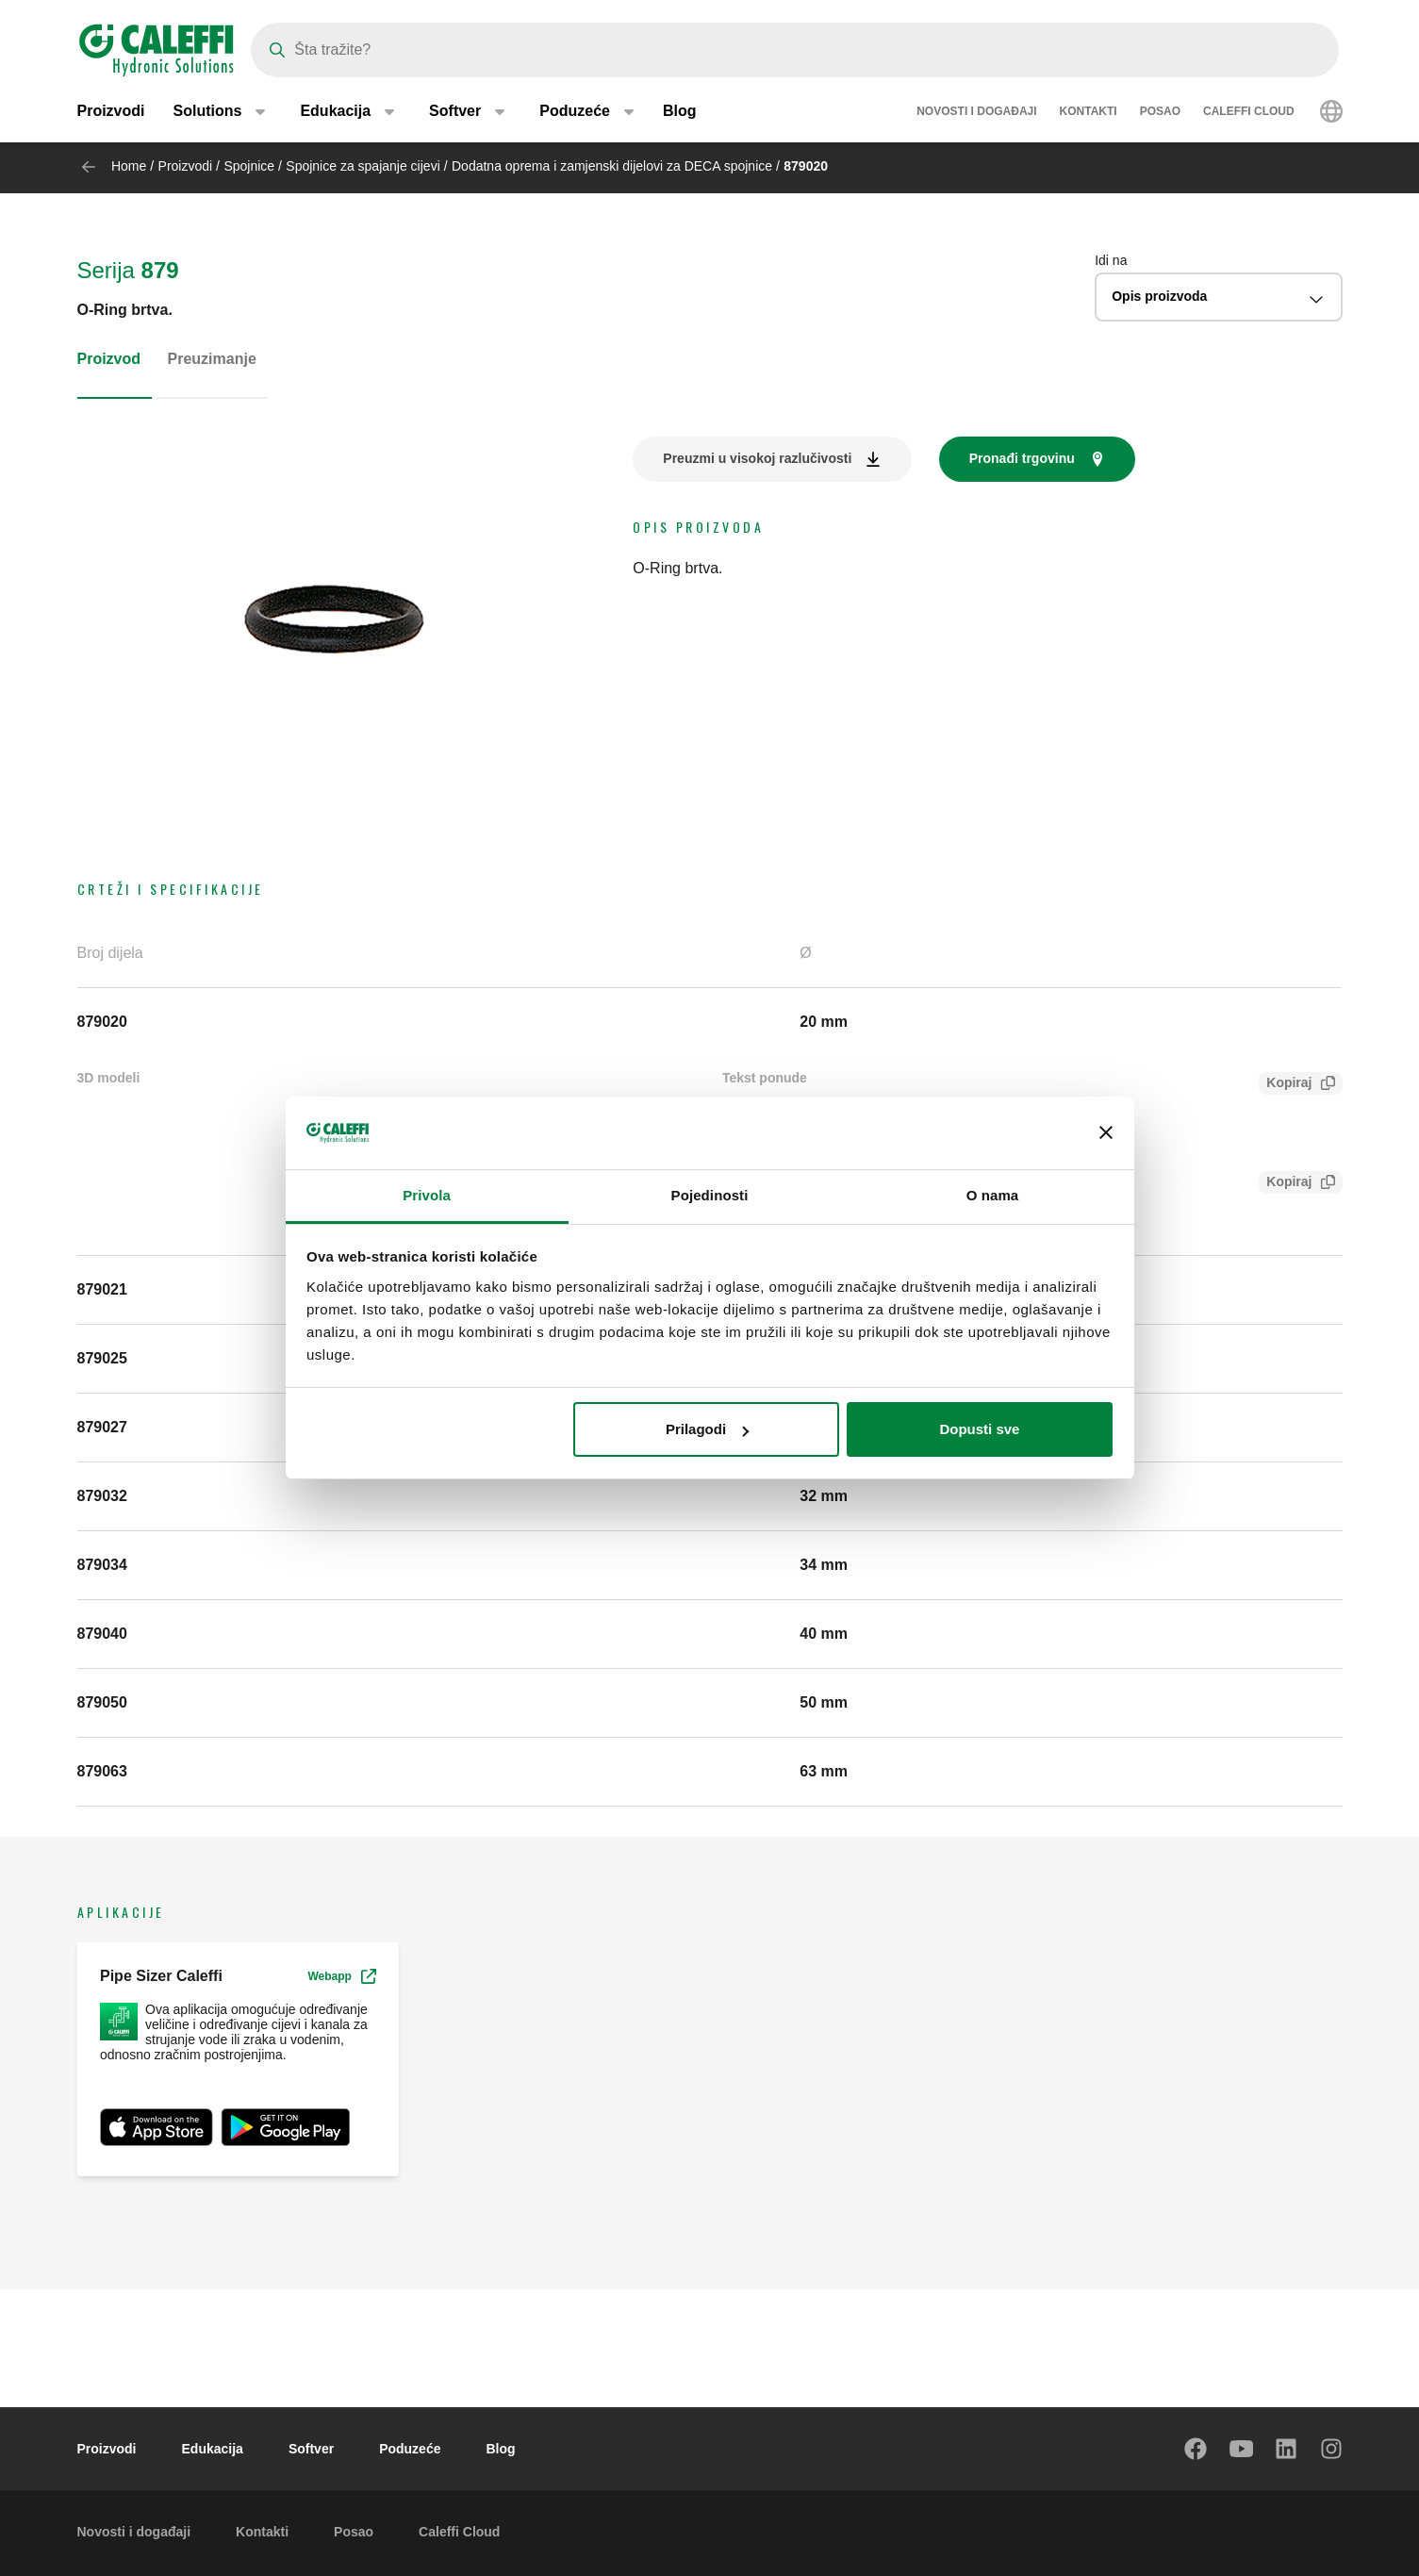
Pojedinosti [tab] (710, 1195)
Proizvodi (111, 113)
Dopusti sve (979, 1429)
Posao (1160, 113)
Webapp (341, 1976)
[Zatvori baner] (1106, 1133)
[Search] (795, 50)
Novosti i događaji (976, 113)
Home (128, 165)
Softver (311, 2448)
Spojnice (248, 165)
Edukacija (212, 2448)
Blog (680, 113)
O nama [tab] (992, 1195)
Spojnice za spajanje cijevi (362, 165)
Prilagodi (707, 1429)
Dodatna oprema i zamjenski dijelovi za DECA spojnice (612, 165)
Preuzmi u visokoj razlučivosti (757, 458)
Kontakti (1088, 113)
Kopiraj (1285, 1085)
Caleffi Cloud (1249, 113)
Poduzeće (409, 2448)
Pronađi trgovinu (1022, 458)
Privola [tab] (427, 1195)
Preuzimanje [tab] (212, 359)
